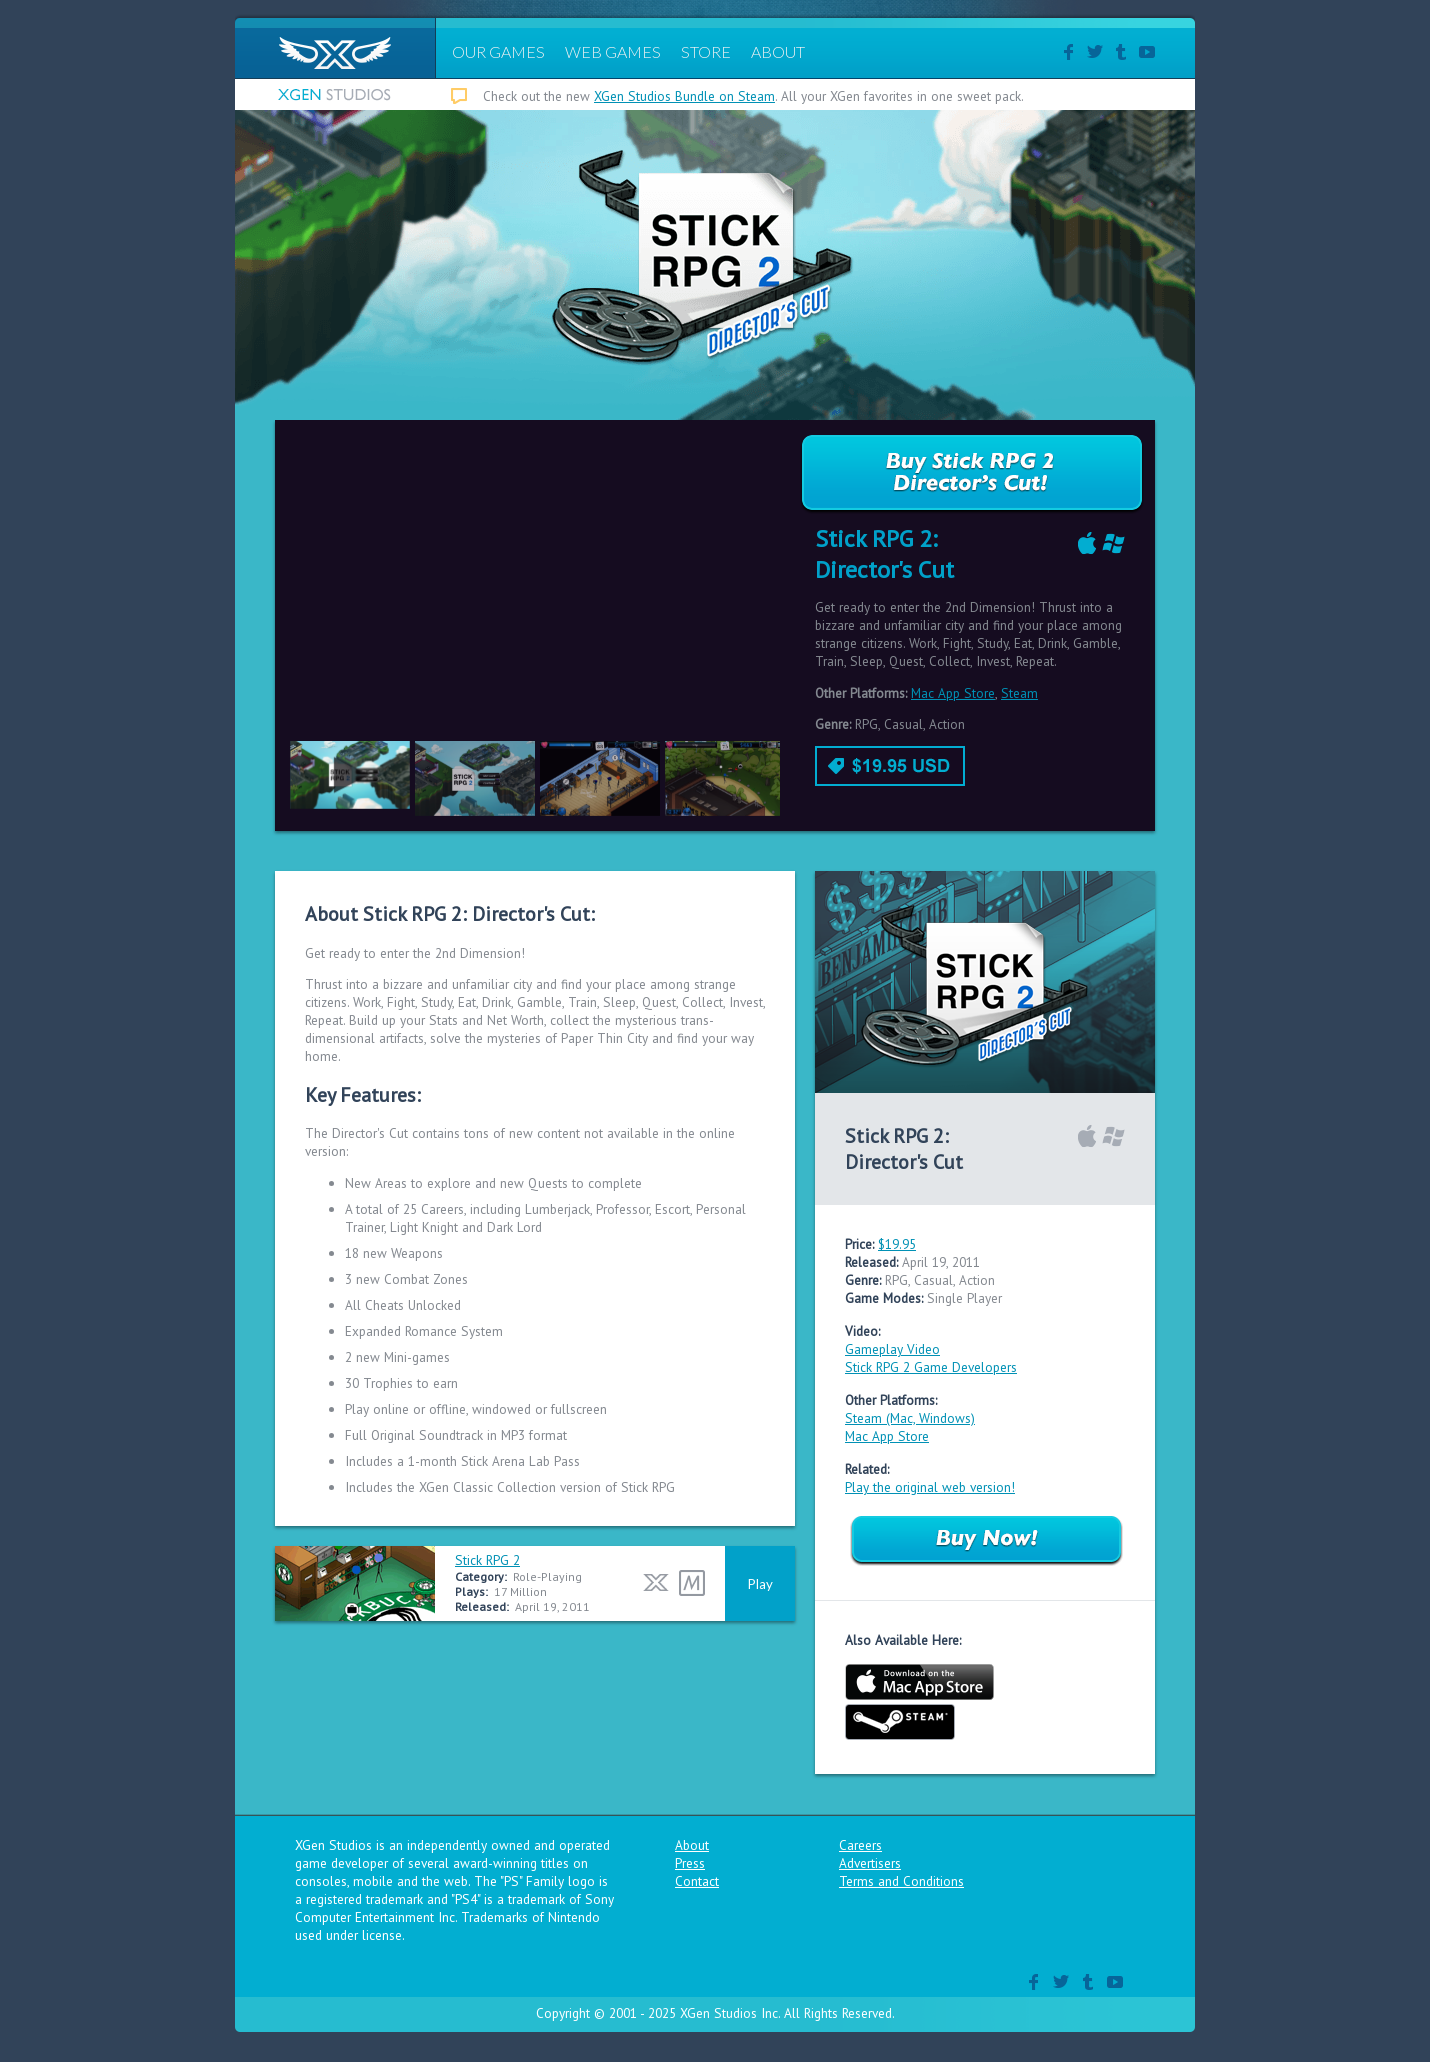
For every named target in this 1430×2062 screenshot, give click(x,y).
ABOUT (778, 51)
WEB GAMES (613, 51)
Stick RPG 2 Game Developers (931, 1367)
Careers (860, 1845)
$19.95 (897, 1244)
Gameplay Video (892, 1349)
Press (690, 1863)
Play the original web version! (930, 1487)
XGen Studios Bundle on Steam (684, 96)
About (692, 1845)
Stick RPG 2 (487, 1560)
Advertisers (870, 1863)
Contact (697, 1881)
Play (760, 1584)
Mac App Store (953, 693)
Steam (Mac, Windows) (910, 1418)
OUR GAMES (498, 51)
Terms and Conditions (901, 1881)
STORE (706, 51)
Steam (1019, 693)
